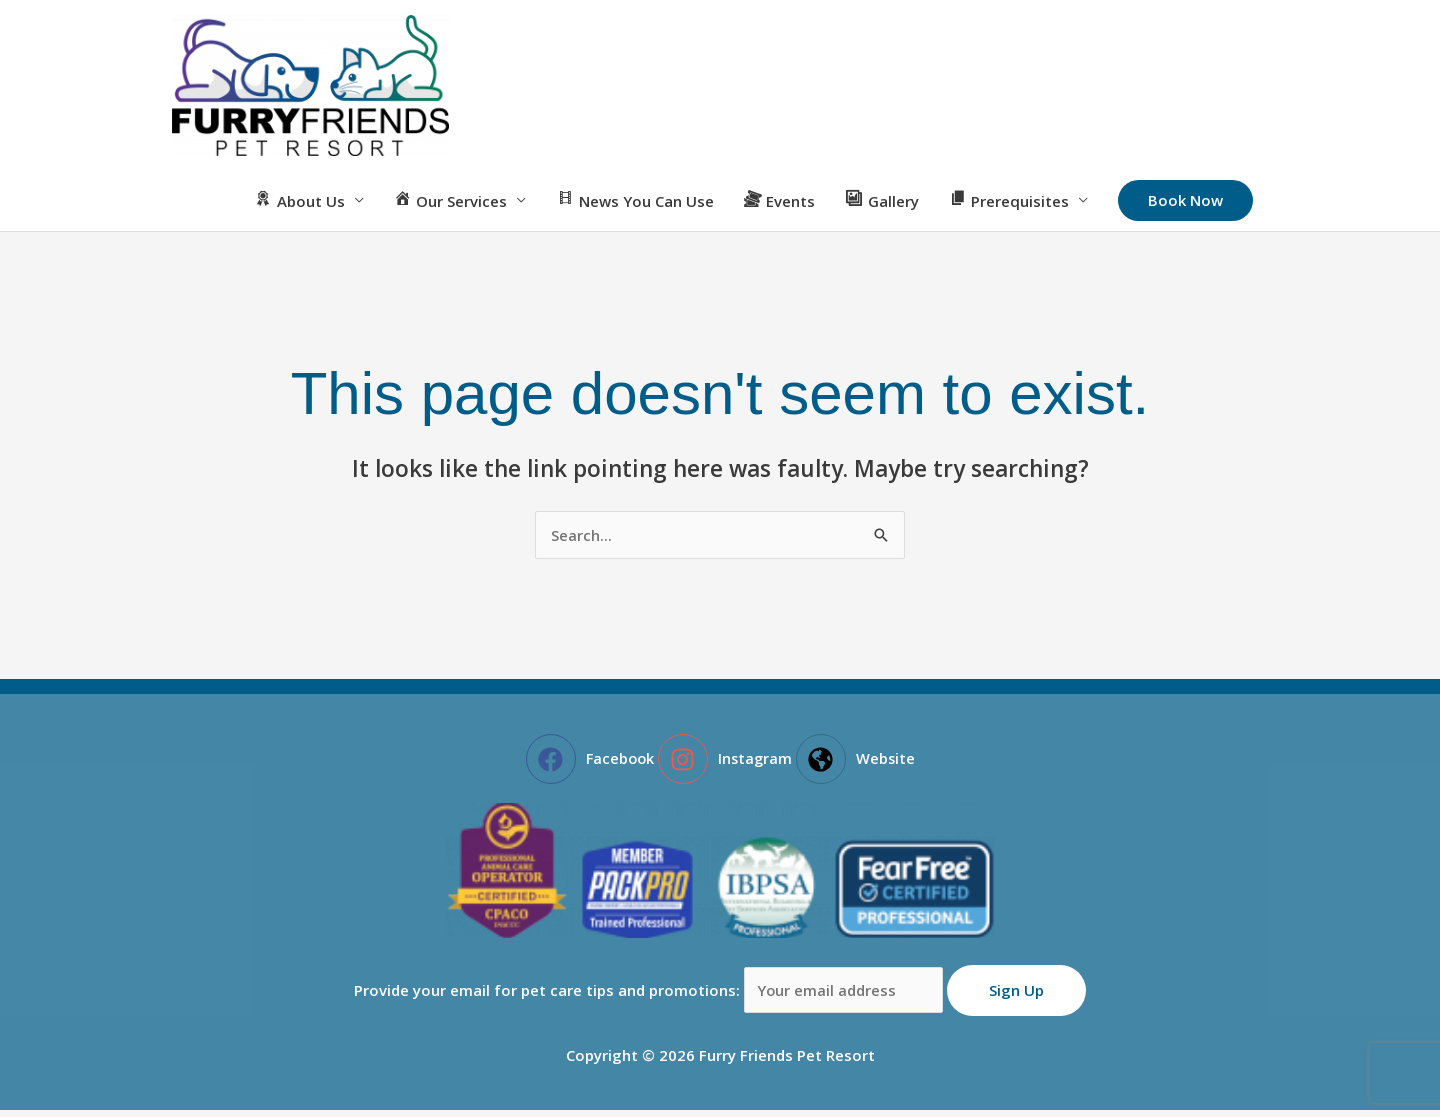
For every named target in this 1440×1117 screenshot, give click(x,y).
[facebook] (588, 766)
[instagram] (726, 766)
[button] (1185, 208)
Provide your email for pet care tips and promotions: (650, 997)
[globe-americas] (858, 766)
